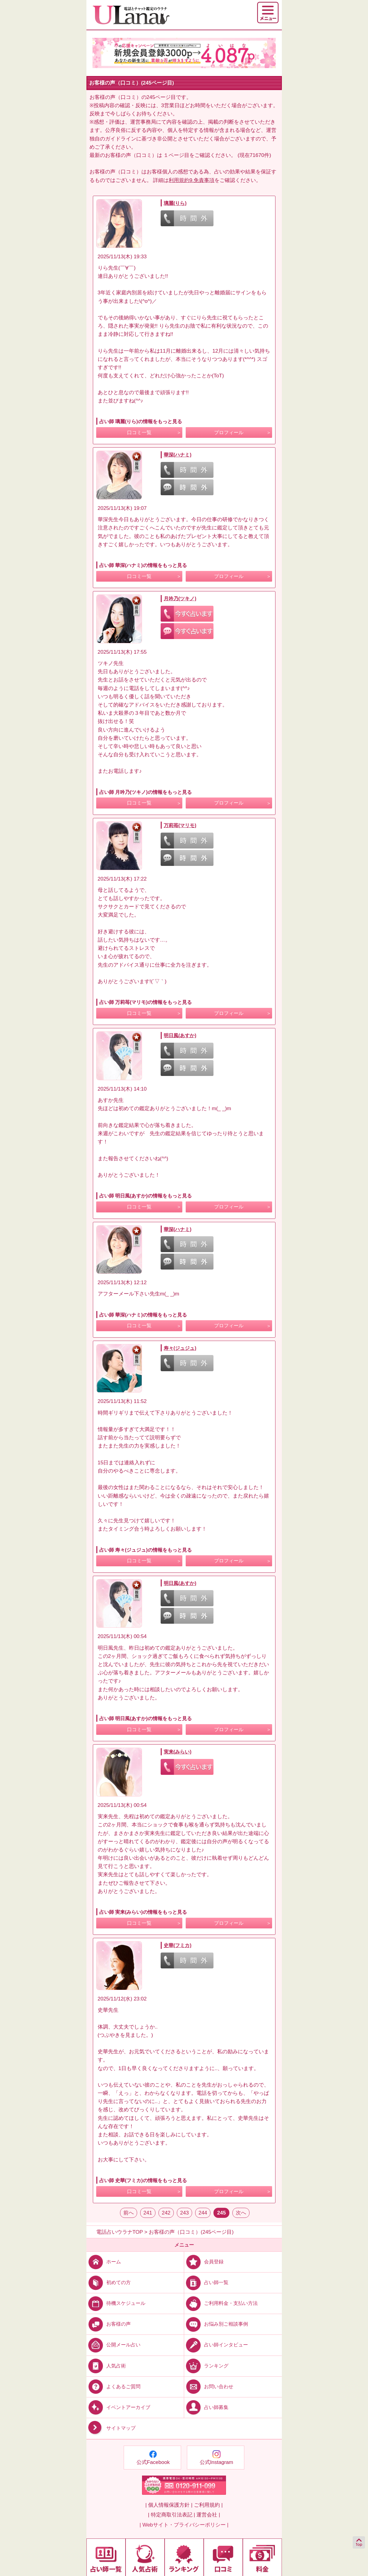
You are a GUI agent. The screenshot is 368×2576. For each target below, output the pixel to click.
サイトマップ (111, 2428)
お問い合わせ (208, 2386)
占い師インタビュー (216, 2344)
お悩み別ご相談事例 (216, 2324)
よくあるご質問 (113, 2386)
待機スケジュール (115, 2303)
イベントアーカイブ (118, 2407)
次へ (241, 2213)
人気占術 (106, 2365)
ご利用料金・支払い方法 (221, 2303)
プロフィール (228, 432)
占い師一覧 (206, 2282)
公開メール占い (113, 2344)
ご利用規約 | (208, 2505)
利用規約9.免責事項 (191, 180)
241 (148, 2213)
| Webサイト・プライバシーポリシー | (184, 2525)
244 (203, 2213)
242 (166, 2213)
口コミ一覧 (139, 432)
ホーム (103, 2261)
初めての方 (108, 2282)
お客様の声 (108, 2324)
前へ (128, 2213)
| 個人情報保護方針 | (168, 2505)
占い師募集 (206, 2407)
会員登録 (204, 2261)
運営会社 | (208, 2515)
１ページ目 (176, 155)
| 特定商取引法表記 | (171, 2515)
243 (184, 2213)
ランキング (206, 2365)
